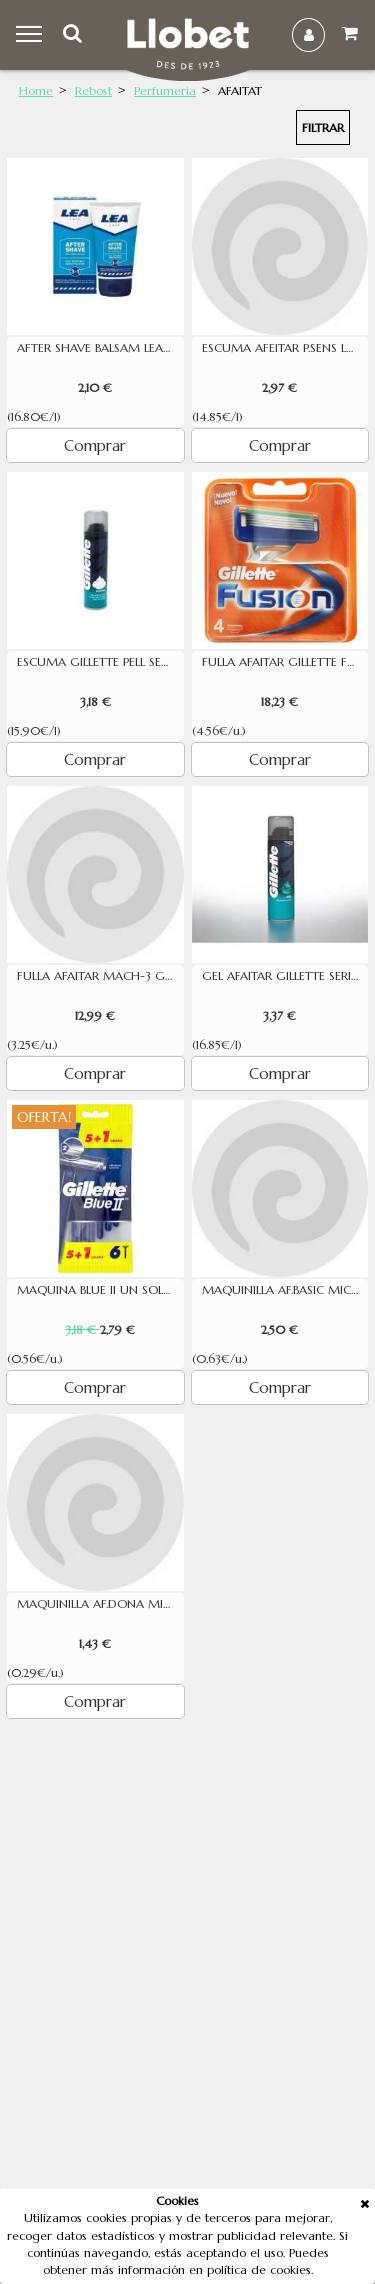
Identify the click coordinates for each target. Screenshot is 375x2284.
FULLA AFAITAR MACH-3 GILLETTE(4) (100, 976)
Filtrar (323, 127)
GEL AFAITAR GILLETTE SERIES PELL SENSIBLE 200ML (285, 976)
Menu (31, 35)
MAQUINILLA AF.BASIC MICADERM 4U (285, 1290)
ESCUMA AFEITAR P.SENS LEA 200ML (285, 348)
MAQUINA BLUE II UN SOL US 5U (100, 1290)
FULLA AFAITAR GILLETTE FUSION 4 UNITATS (285, 662)
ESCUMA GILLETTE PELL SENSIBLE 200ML (100, 662)
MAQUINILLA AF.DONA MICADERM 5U (100, 1604)
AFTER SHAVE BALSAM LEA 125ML (100, 348)
